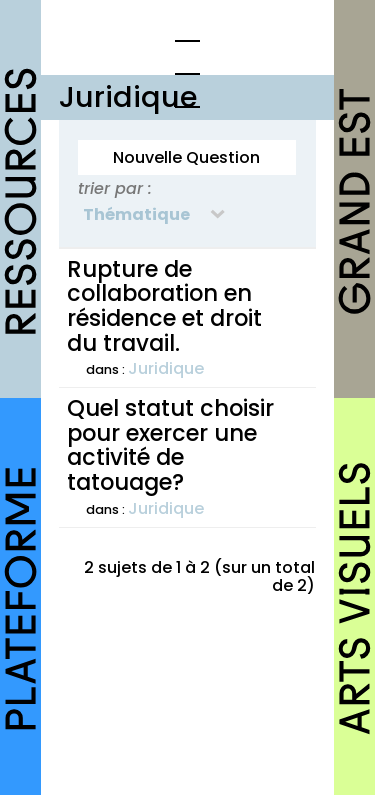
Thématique (136, 214)
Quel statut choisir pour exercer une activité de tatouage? (170, 445)
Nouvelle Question (186, 157)
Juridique (166, 368)
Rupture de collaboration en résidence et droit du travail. (164, 306)
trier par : (115, 188)
